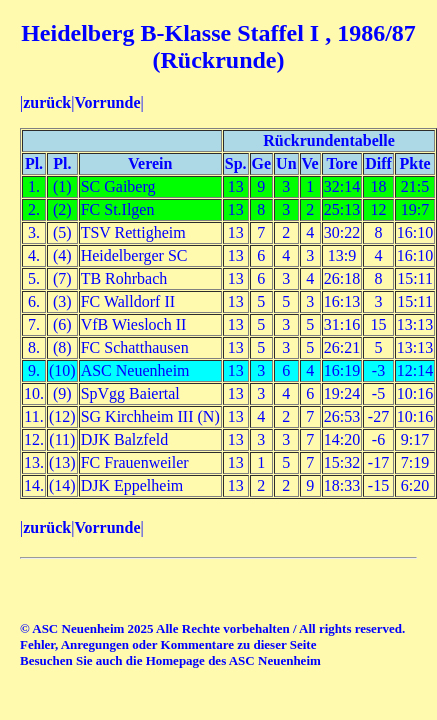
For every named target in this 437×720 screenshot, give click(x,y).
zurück (47, 102)
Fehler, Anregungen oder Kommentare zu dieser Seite (168, 644)
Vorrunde (107, 102)
